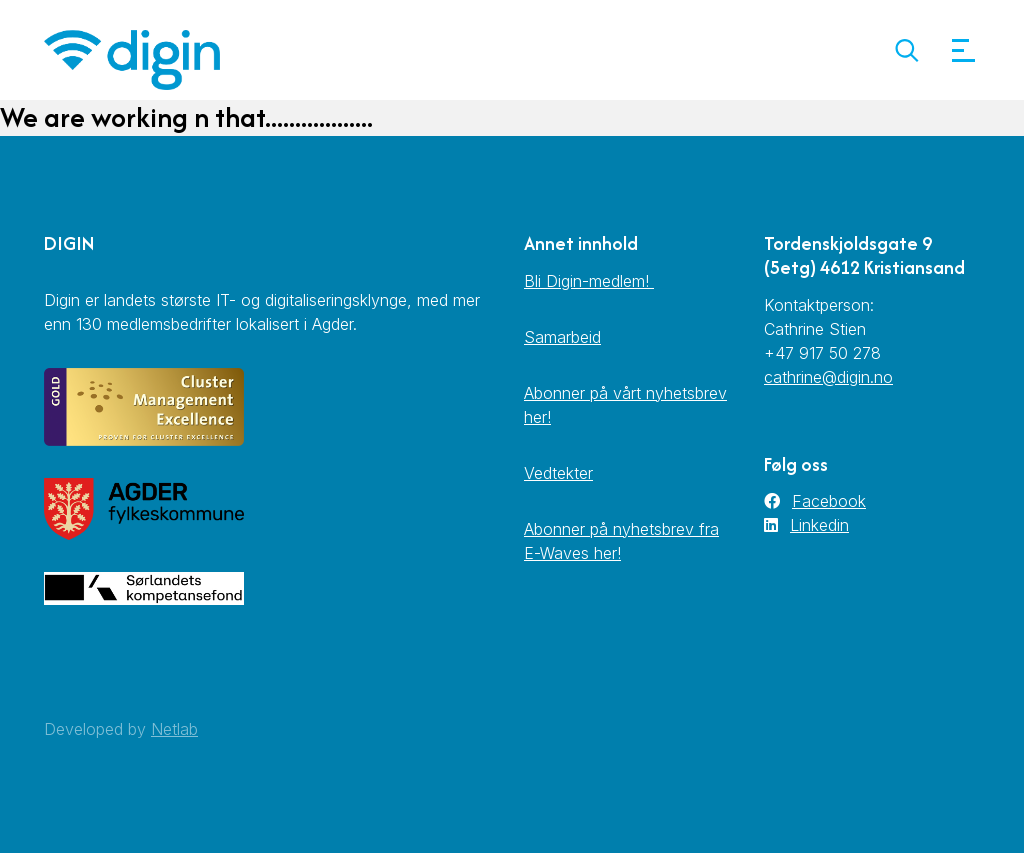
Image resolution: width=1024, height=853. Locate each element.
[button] (906, 50)
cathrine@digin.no (828, 377)
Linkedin (819, 525)
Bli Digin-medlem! (589, 281)
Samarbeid (562, 337)
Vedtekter (558, 473)
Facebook (829, 501)
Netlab (174, 729)
